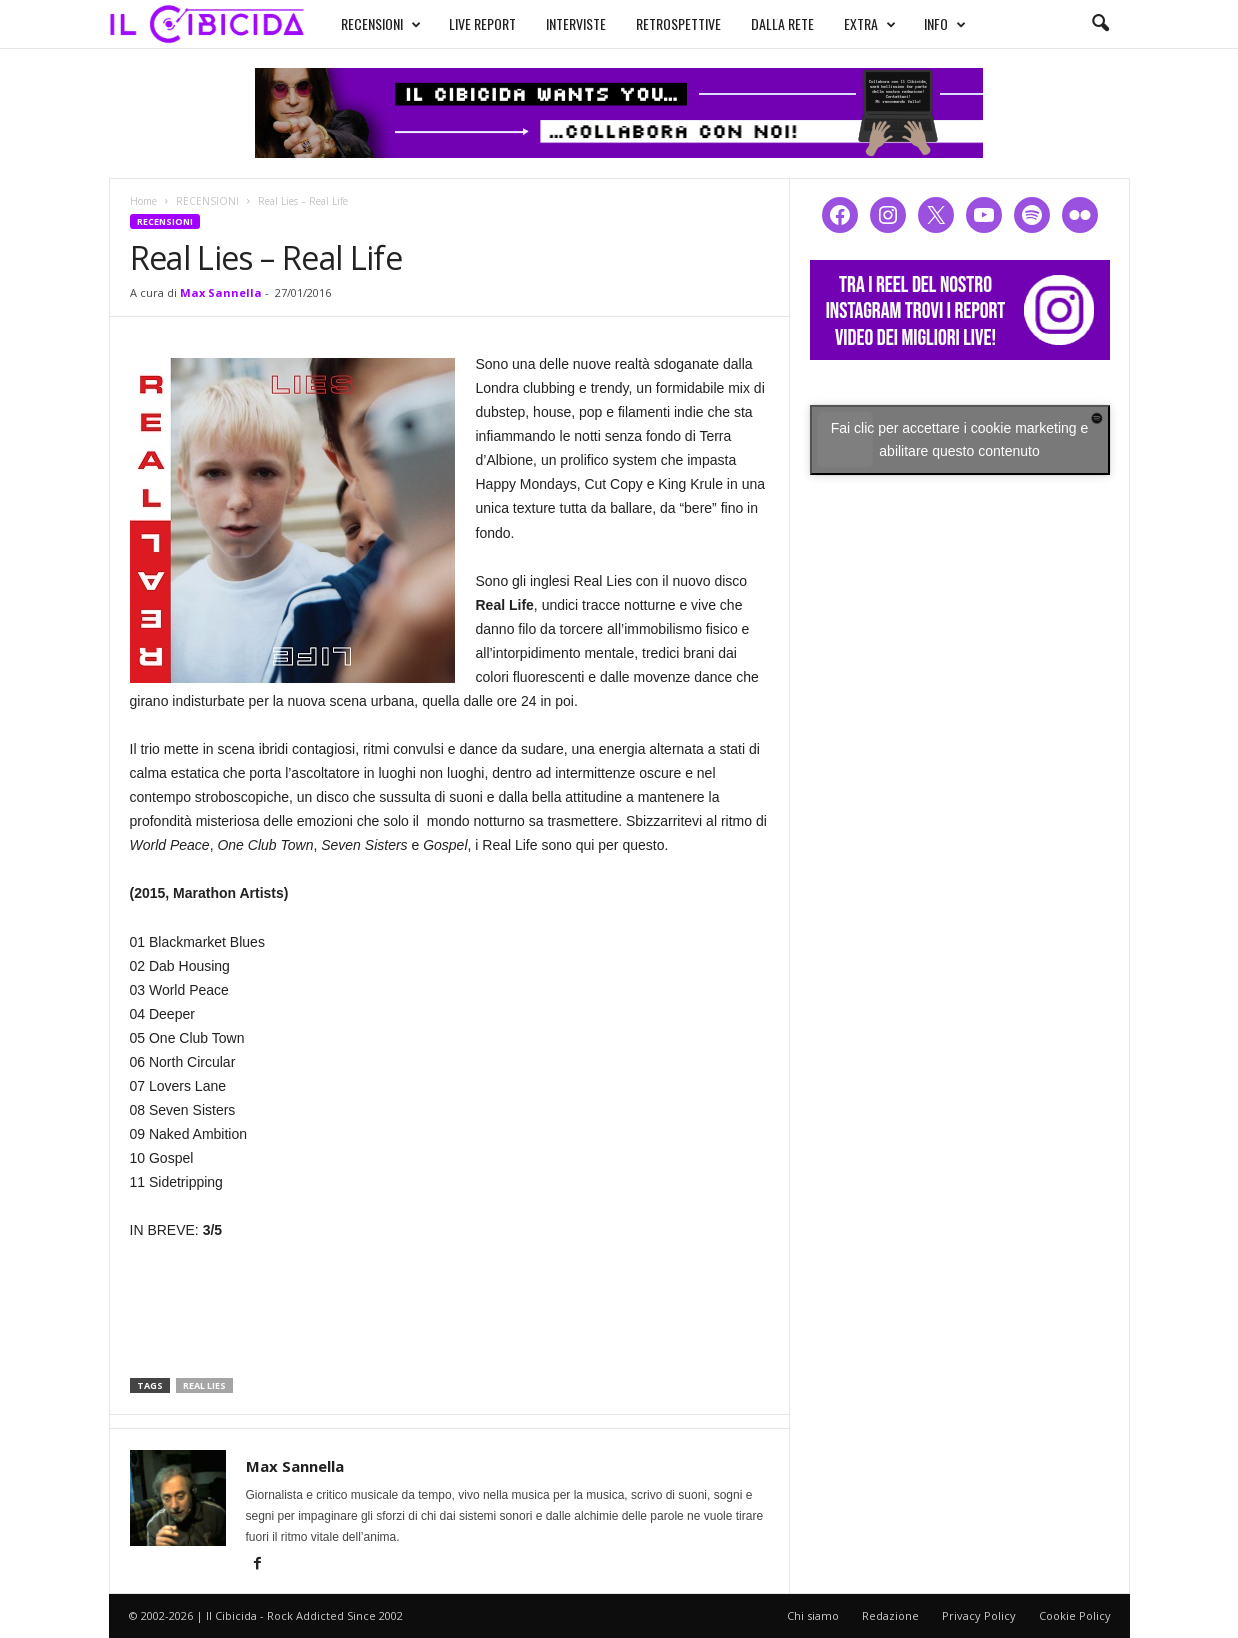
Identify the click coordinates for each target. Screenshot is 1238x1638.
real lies (204, 1385)
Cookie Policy (1075, 1615)
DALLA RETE (782, 23)
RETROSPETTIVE (678, 23)
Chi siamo (813, 1615)
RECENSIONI (381, 24)
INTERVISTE (576, 23)
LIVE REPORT (482, 23)
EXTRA (870, 24)
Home (143, 201)
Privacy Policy (979, 1615)
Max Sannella (221, 292)
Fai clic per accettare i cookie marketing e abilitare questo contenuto (960, 439)
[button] (1100, 24)
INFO (945, 24)
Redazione (890, 1615)
